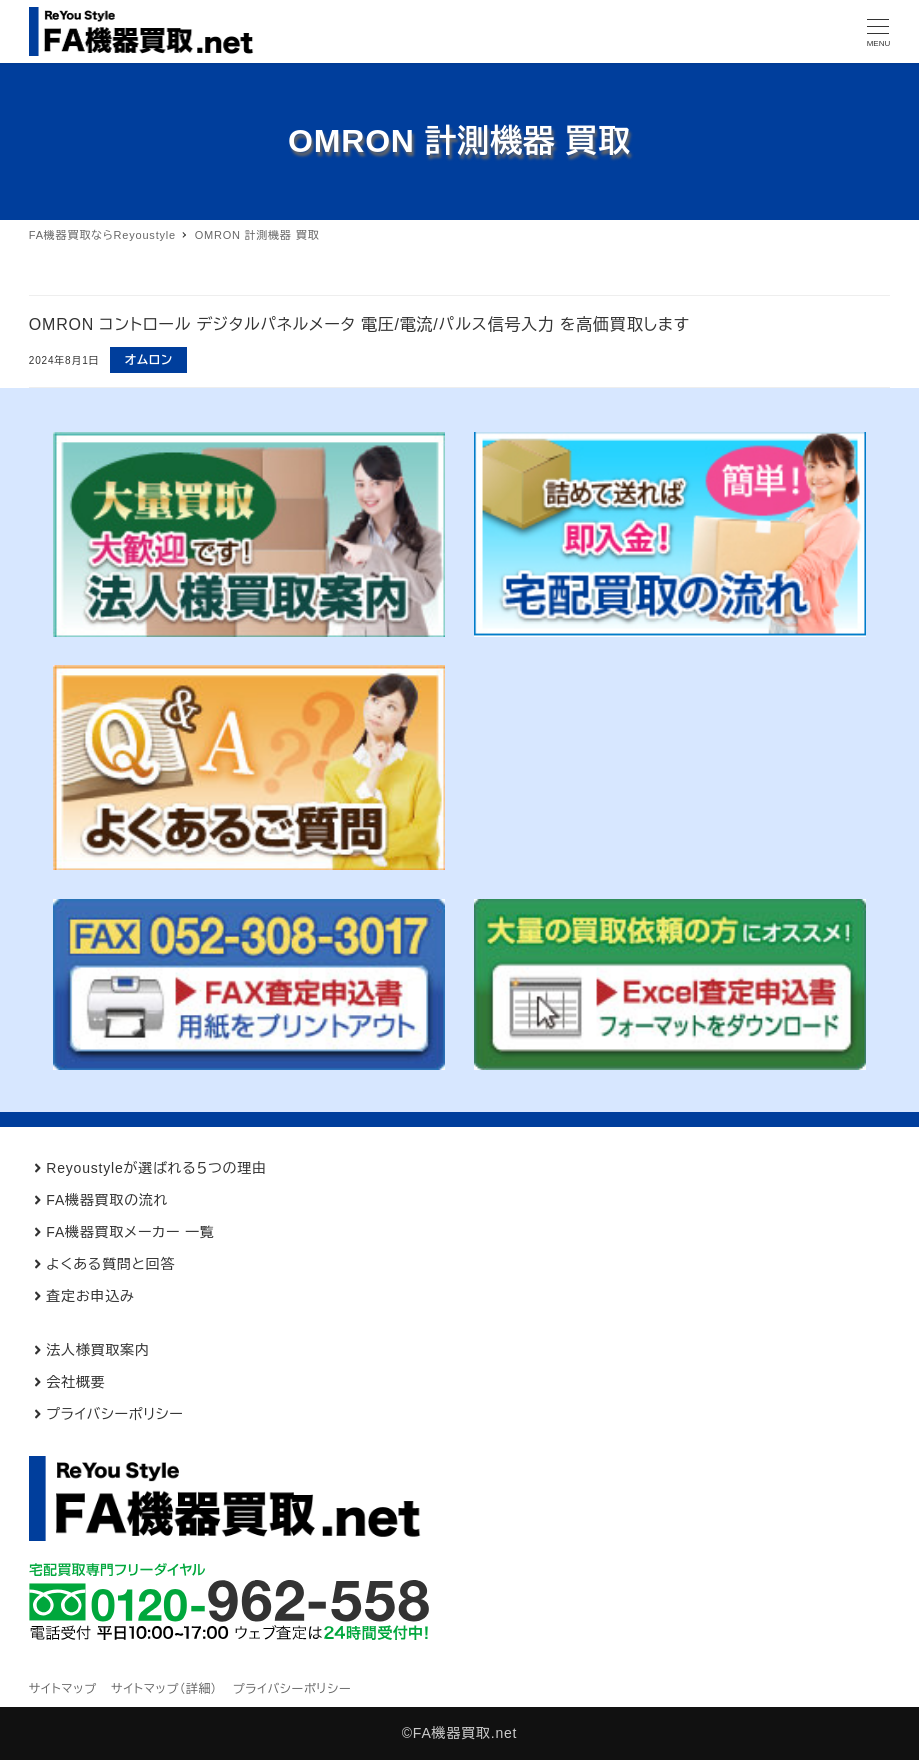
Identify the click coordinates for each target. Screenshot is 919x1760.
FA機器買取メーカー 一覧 (130, 1232)
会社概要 (75, 1382)
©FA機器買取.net (460, 1733)
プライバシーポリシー (114, 1414)
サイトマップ (63, 1689)
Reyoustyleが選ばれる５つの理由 (156, 1168)
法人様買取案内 (98, 1350)
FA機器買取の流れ (107, 1200)
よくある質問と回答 (110, 1264)
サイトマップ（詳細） (164, 1689)
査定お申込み (90, 1296)
